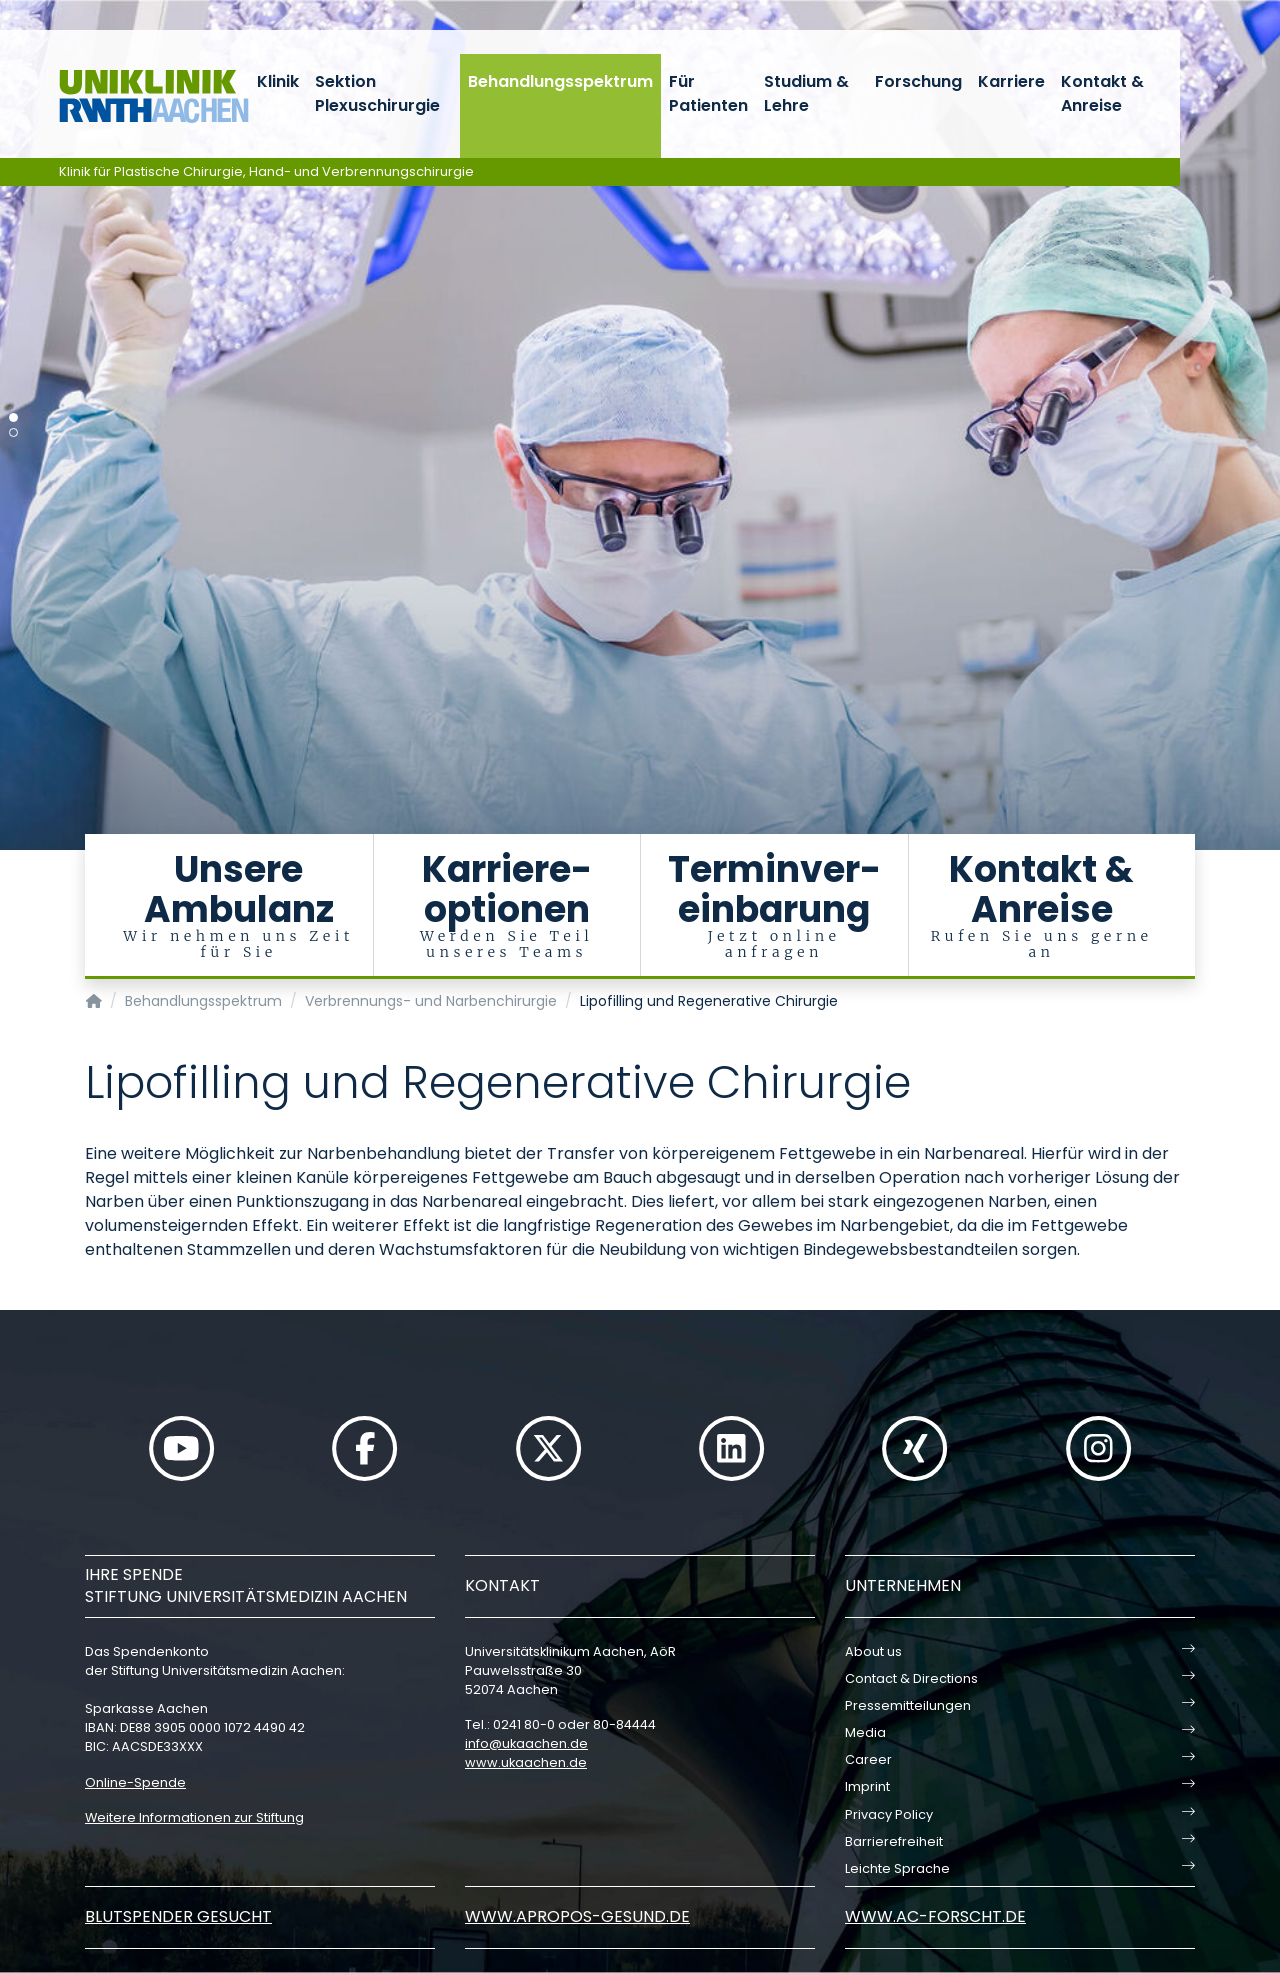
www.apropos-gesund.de (577, 1916)
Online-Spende (135, 1782)
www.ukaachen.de (526, 1762)
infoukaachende (526, 1743)
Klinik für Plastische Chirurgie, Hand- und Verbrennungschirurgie (266, 171)
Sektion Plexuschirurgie (377, 93)
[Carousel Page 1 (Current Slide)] (13, 417)
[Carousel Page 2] (13, 432)
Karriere (1011, 81)
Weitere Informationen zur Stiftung (194, 1817)
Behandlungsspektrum (560, 81)
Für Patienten (708, 93)
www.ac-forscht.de (935, 1916)
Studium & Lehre (806, 93)
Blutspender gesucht (178, 1916)
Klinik (278, 81)
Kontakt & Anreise (1102, 93)
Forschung (918, 81)
